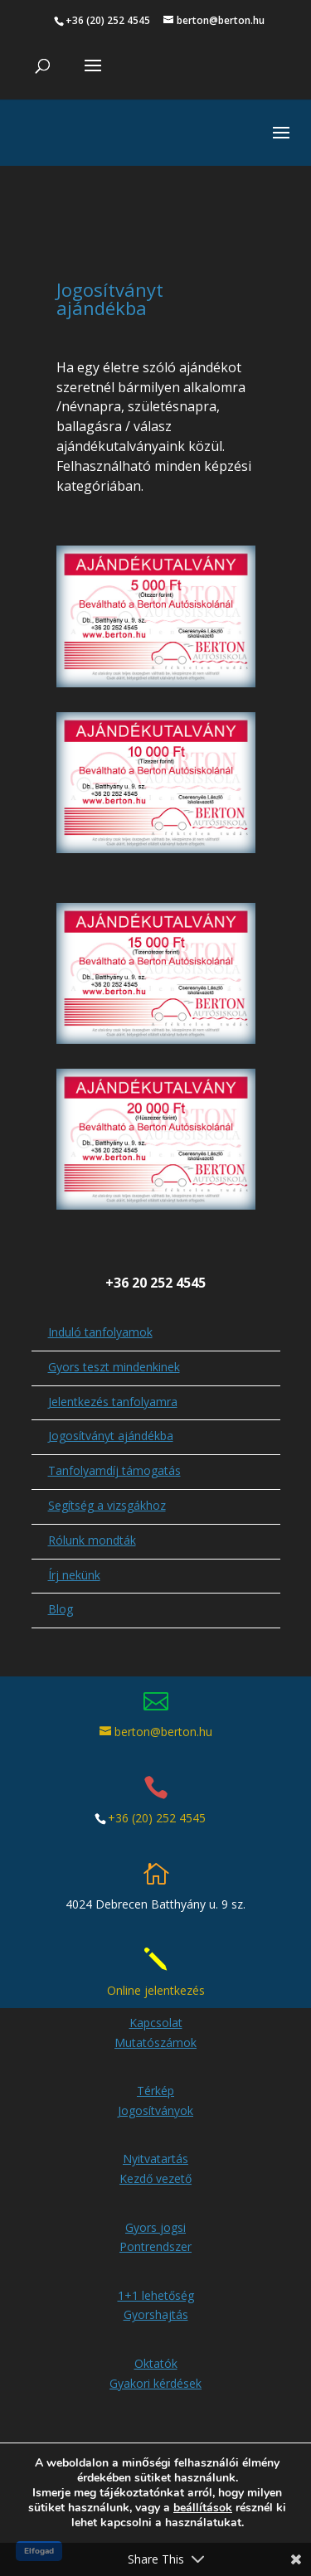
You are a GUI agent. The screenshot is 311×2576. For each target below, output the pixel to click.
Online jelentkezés (156, 1958)
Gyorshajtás (156, 2282)
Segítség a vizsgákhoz (107, 1473)
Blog (60, 1576)
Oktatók (155, 2331)
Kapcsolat (155, 1990)
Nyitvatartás (155, 2126)
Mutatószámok (155, 2010)
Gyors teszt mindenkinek (114, 1334)
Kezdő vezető (155, 2146)
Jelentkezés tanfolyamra (112, 1369)
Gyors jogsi (155, 2195)
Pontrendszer (155, 2214)
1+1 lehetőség (156, 2263)
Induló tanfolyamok (100, 1299)
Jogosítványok (155, 2078)
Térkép (155, 2058)
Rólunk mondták (92, 1508)
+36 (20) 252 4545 (157, 1785)
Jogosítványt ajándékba (110, 1403)
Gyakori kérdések (155, 2351)
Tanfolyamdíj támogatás (114, 1438)
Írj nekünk (74, 1542)
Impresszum (146, 2441)
